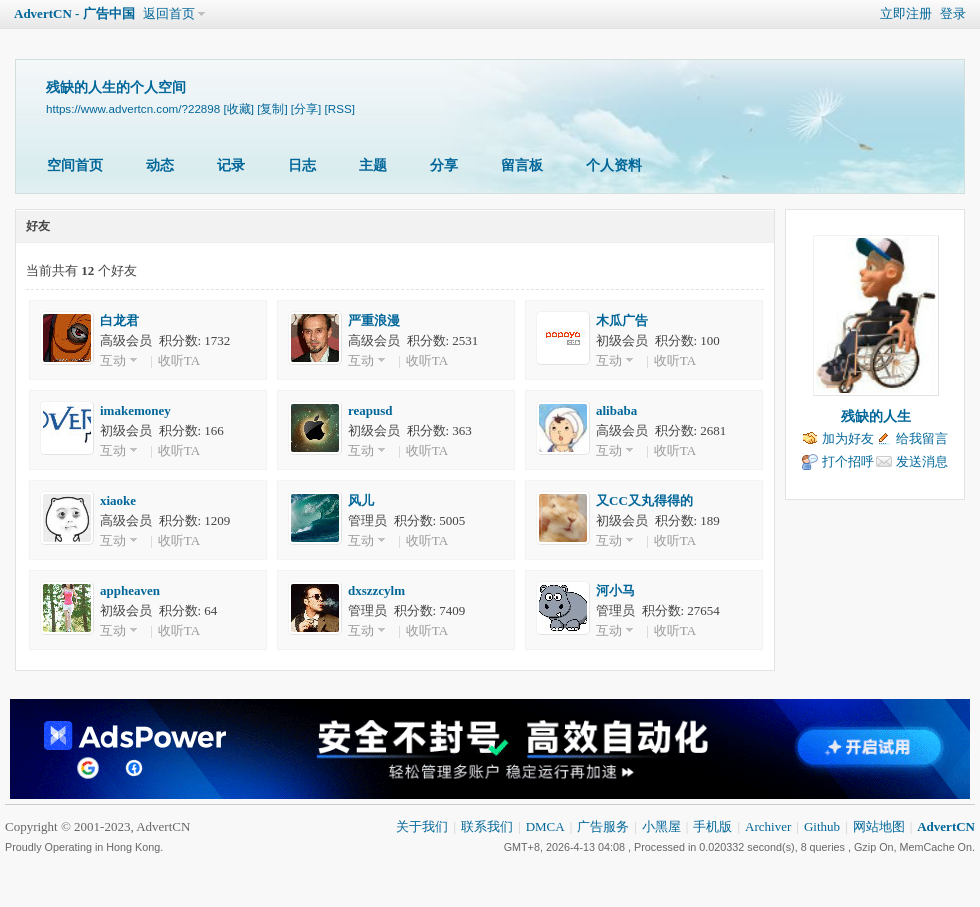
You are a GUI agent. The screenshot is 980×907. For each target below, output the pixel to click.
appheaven (130, 590)
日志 (302, 165)
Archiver (768, 826)
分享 (444, 165)
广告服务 (603, 826)
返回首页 (169, 13)
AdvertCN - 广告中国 (74, 13)
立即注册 (906, 13)
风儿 (361, 500)
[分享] (306, 108)
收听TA (179, 360)
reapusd (370, 410)
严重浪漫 (374, 320)
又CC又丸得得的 (644, 500)
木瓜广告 (622, 320)
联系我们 (487, 826)
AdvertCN (946, 826)
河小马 (615, 590)
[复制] (272, 108)
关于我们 (422, 826)
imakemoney (135, 410)
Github (822, 826)
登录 (953, 13)
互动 (113, 360)
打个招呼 (848, 461)
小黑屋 (661, 826)
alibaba (616, 410)
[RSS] (340, 108)
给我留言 (922, 438)
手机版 (712, 826)
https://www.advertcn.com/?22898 (133, 108)
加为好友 (848, 438)
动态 (160, 165)
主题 (373, 165)
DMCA (545, 826)
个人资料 (614, 165)
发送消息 (922, 461)
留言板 (522, 165)
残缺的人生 (876, 416)
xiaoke (118, 500)
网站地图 (879, 826)
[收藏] (238, 108)
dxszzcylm (376, 590)
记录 (231, 165)
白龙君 (119, 320)
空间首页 (75, 165)
